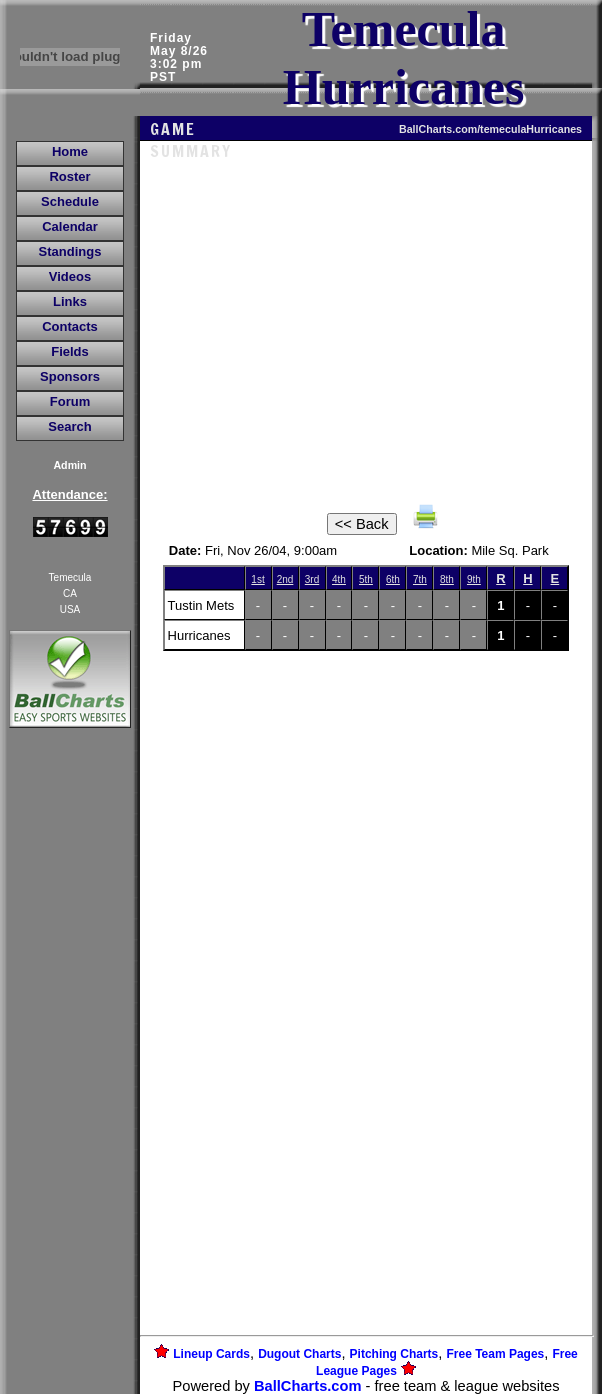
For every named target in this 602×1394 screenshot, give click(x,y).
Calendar (70, 226)
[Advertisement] (70, 1077)
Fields (70, 351)
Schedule (70, 201)
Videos (70, 276)
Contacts (70, 326)
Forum (70, 401)
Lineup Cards (211, 1354)
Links (70, 301)
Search (69, 426)
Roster (69, 176)
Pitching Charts (394, 1354)
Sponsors (70, 376)
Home (70, 151)
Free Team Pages (495, 1354)
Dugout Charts (299, 1354)
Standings (70, 251)
